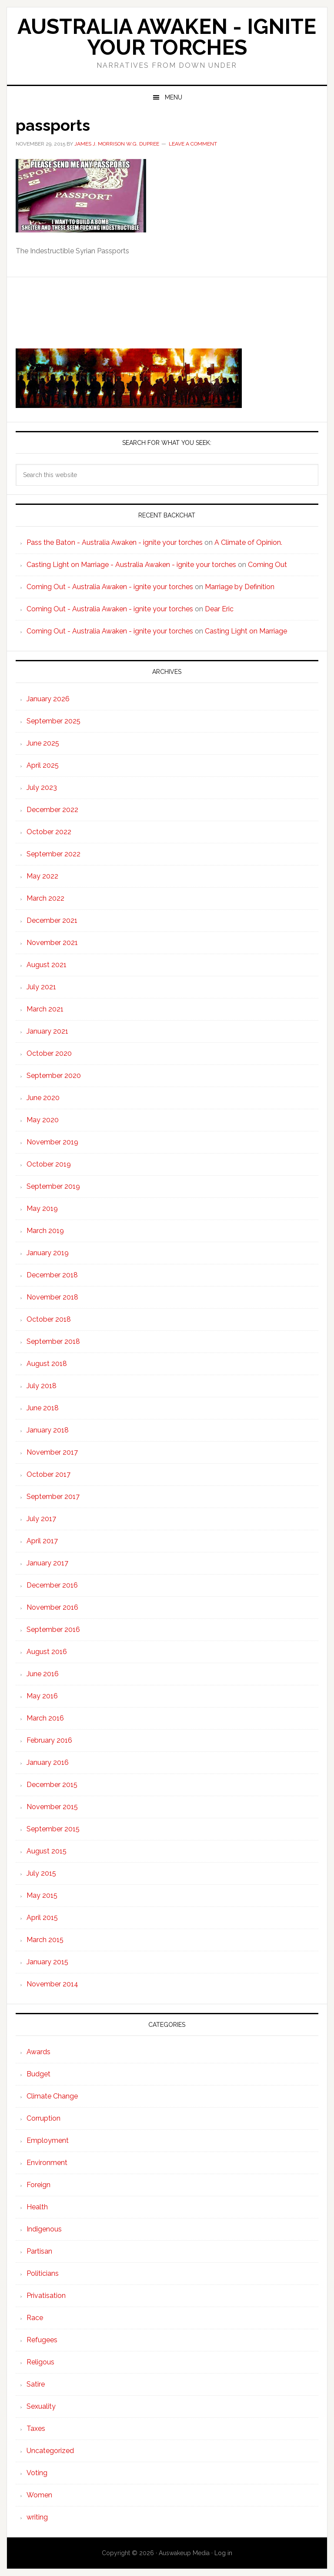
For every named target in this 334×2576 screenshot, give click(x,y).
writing (37, 2517)
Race (35, 2318)
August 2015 (47, 1851)
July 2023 (42, 787)
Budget (38, 2074)
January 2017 (47, 1563)
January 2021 (47, 1031)
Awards (38, 2052)
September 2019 (53, 1186)
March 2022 (45, 898)
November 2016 (52, 1607)
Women (39, 2495)
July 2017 (41, 1519)
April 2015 (42, 1917)
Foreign (38, 2185)
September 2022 (53, 854)
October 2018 (49, 1319)
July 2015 (41, 1873)
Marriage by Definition (239, 587)
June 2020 (43, 1098)
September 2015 (53, 1829)
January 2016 (48, 1762)
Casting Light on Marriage (246, 631)
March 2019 (45, 1231)
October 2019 (49, 1164)
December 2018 (52, 1275)
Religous (40, 2362)
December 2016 (52, 1585)
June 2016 (43, 1674)
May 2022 (42, 876)
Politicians (43, 2273)
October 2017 (48, 1474)
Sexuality (41, 2406)
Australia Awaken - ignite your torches (166, 37)
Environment (47, 2162)
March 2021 (45, 1009)
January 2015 (47, 1962)
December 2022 (52, 810)
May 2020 (43, 1120)
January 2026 (48, 699)
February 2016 (49, 1740)
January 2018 (48, 1430)
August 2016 (47, 1652)
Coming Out (267, 564)
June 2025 (43, 743)
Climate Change (52, 2096)
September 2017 (53, 1496)
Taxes (36, 2428)
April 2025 (43, 765)
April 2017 (42, 1541)
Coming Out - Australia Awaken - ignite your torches (110, 587)
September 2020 (54, 1075)
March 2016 (45, 1718)
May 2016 (42, 1696)
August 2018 (47, 1363)
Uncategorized (50, 2451)
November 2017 (52, 1452)
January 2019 (48, 1253)
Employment (48, 2140)
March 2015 (45, 1940)
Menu (173, 97)
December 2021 (52, 920)
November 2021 (52, 942)
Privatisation (46, 2295)
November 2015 (52, 1807)
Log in (223, 2552)
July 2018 (42, 1386)
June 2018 (43, 1408)
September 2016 (53, 1629)
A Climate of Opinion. (248, 542)
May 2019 (42, 1208)
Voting (37, 2473)
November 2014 (52, 1984)
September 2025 (53, 721)
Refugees (42, 2340)
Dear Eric (219, 609)
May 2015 (42, 1895)
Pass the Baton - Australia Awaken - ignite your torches (115, 542)
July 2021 (41, 987)
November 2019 (52, 1142)
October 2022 (49, 832)
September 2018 (53, 1341)
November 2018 (52, 1297)
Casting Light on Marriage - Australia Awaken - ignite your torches (131, 564)
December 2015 (52, 1784)
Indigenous (44, 2229)
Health (37, 2207)
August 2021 (47, 965)
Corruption (43, 2118)
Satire (36, 2384)
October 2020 (49, 1053)
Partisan (39, 2251)
